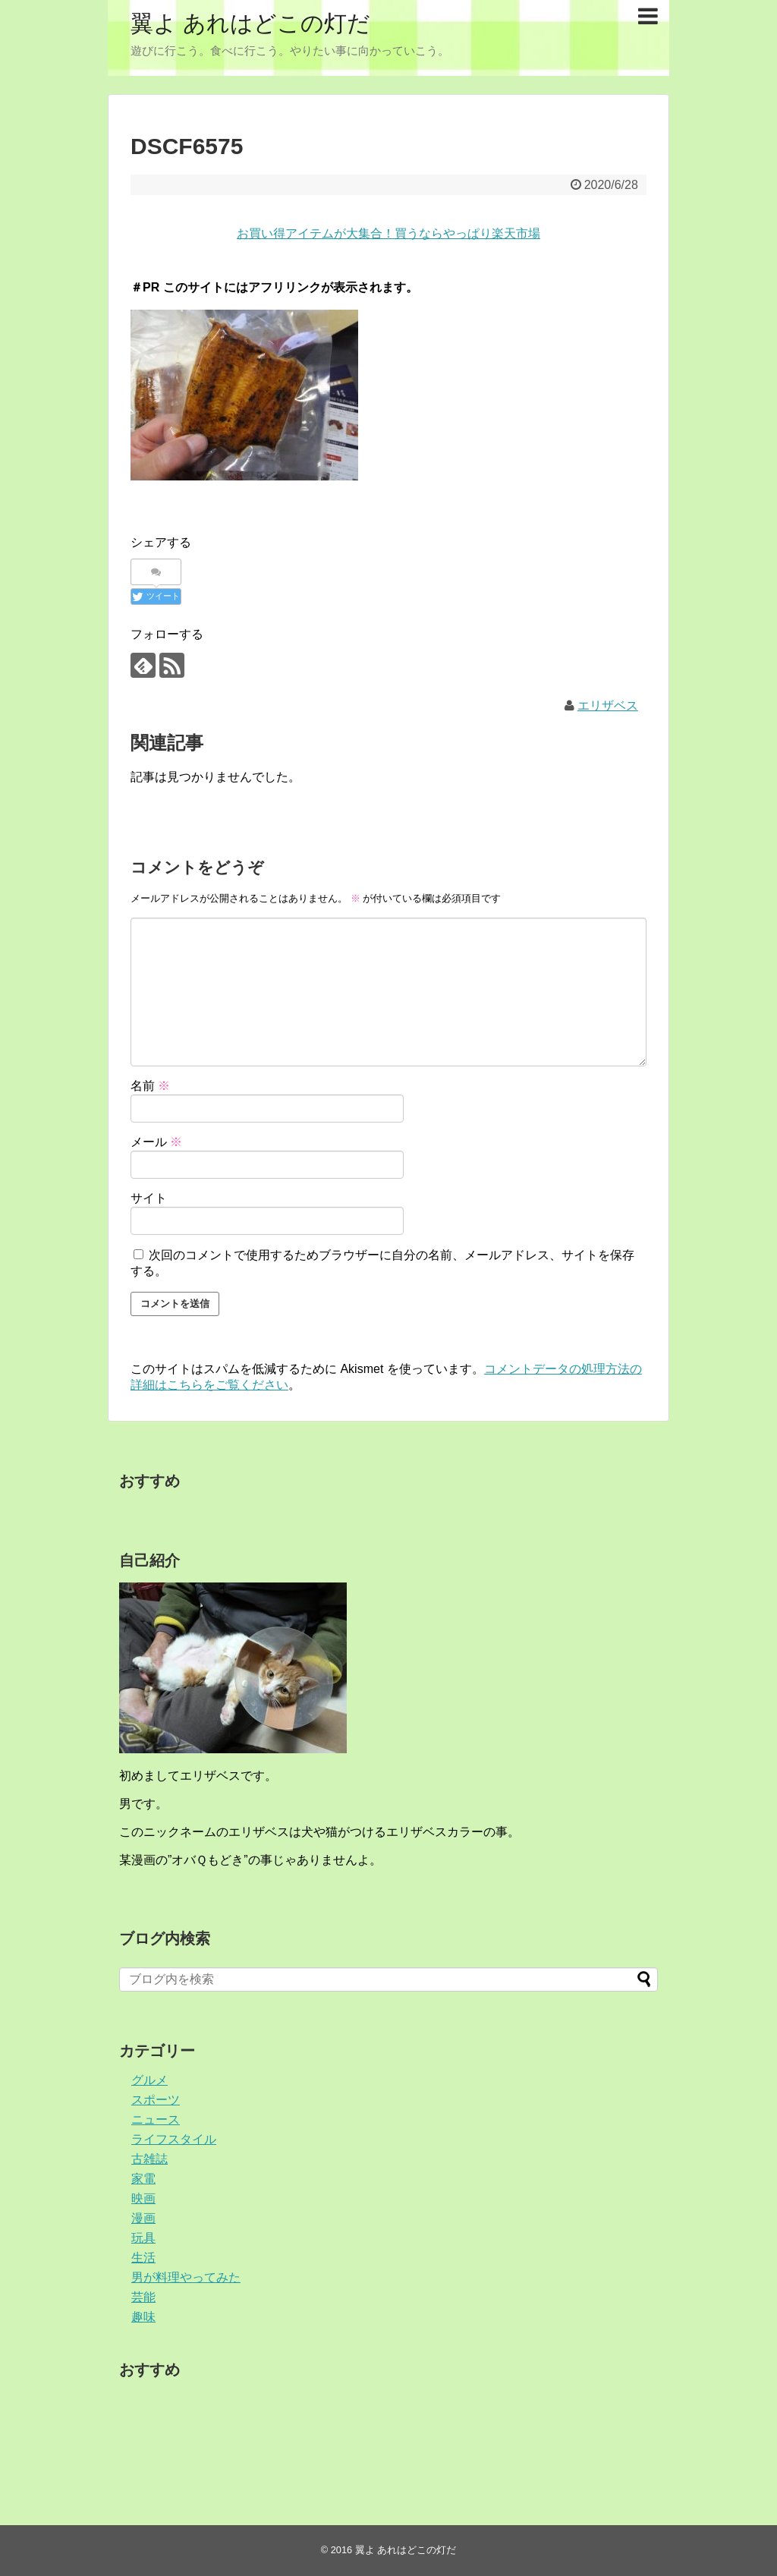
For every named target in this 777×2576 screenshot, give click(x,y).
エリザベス (607, 705)
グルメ (149, 2080)
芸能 (143, 2297)
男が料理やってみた (186, 2277)
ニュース (155, 2119)
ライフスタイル (173, 2139)
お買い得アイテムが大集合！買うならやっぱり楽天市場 (388, 233)
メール (156, 1141)
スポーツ (155, 2099)
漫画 (143, 2218)
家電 (143, 2178)
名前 (150, 1085)
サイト (149, 1198)
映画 (143, 2198)
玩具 (143, 2237)
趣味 (143, 2316)
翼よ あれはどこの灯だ (250, 23)
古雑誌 (149, 2158)
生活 (143, 2257)
